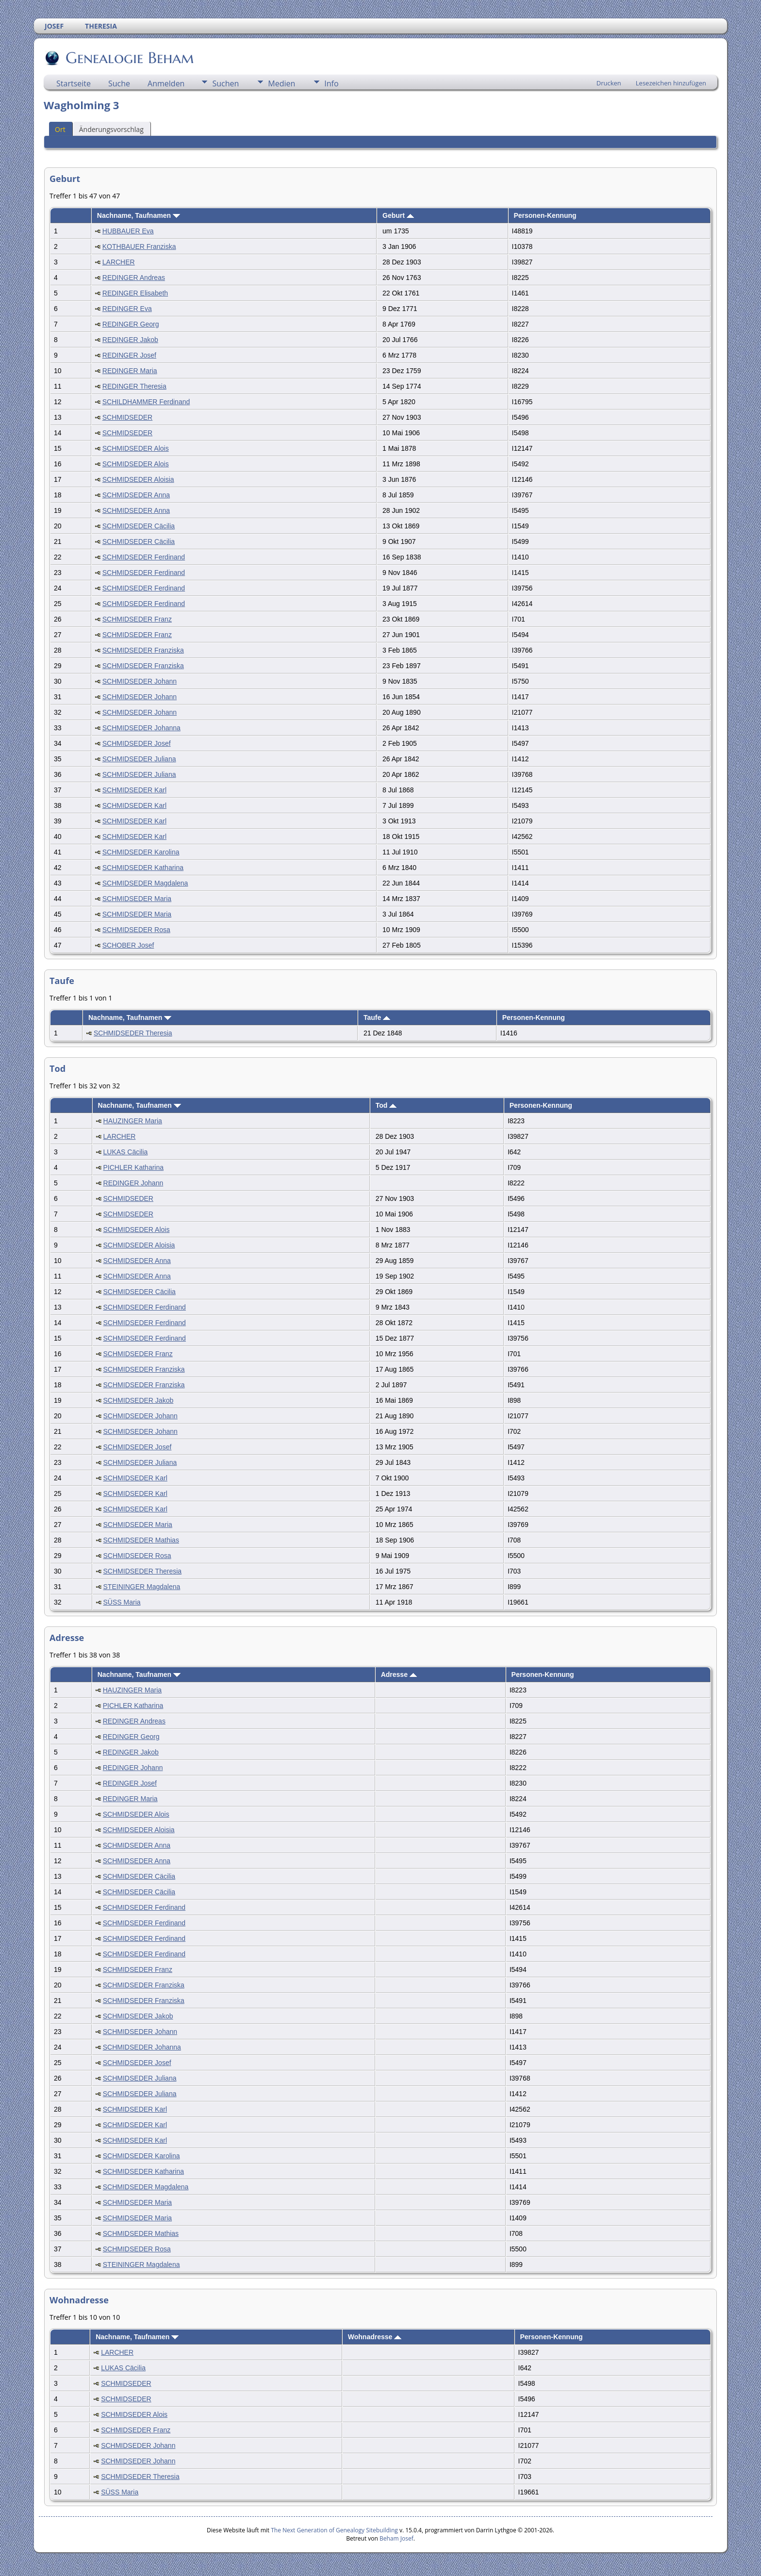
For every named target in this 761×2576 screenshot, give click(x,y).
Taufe (377, 1017)
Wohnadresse (374, 2337)
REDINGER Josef (129, 355)
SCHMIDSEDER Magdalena (145, 883)
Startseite (73, 83)
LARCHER (118, 262)
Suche (119, 83)
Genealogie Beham (129, 57)
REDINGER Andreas (133, 277)
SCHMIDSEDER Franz (137, 619)
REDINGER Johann (133, 1183)
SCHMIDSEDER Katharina (142, 867)
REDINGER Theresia (134, 386)
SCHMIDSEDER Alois (135, 448)
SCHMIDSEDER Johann (139, 681)
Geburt (398, 215)
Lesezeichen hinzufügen (671, 83)
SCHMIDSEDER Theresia (133, 1033)
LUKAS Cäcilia (125, 1152)
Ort (60, 129)
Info (331, 83)
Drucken (608, 83)
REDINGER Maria (129, 371)
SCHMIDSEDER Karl (134, 790)
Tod (386, 1105)
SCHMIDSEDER (127, 417)
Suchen (225, 83)
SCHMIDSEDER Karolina (141, 852)
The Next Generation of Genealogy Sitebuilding (334, 2530)
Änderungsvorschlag (111, 129)
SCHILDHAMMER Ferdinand (146, 402)
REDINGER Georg (130, 324)
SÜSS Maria (122, 1602)
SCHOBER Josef (128, 945)
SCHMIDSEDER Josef (136, 743)
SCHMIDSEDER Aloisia (138, 479)
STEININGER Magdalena (142, 1587)
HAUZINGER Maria (132, 1121)
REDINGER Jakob (130, 340)
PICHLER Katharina (133, 1167)
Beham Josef (397, 2538)
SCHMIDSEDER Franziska (143, 650)
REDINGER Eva (127, 308)
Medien (281, 83)
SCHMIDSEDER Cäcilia (138, 526)
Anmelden (166, 83)
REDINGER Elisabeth (135, 293)
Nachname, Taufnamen (138, 215)
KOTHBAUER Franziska (139, 246)
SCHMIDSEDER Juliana (139, 759)
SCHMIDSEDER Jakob (138, 1400)
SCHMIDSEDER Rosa (136, 930)
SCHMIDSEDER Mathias (141, 1540)
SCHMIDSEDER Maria (136, 898)
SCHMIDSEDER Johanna (141, 728)
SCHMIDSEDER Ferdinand (143, 557)
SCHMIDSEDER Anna (136, 495)
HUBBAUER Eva (128, 231)
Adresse (399, 1674)
